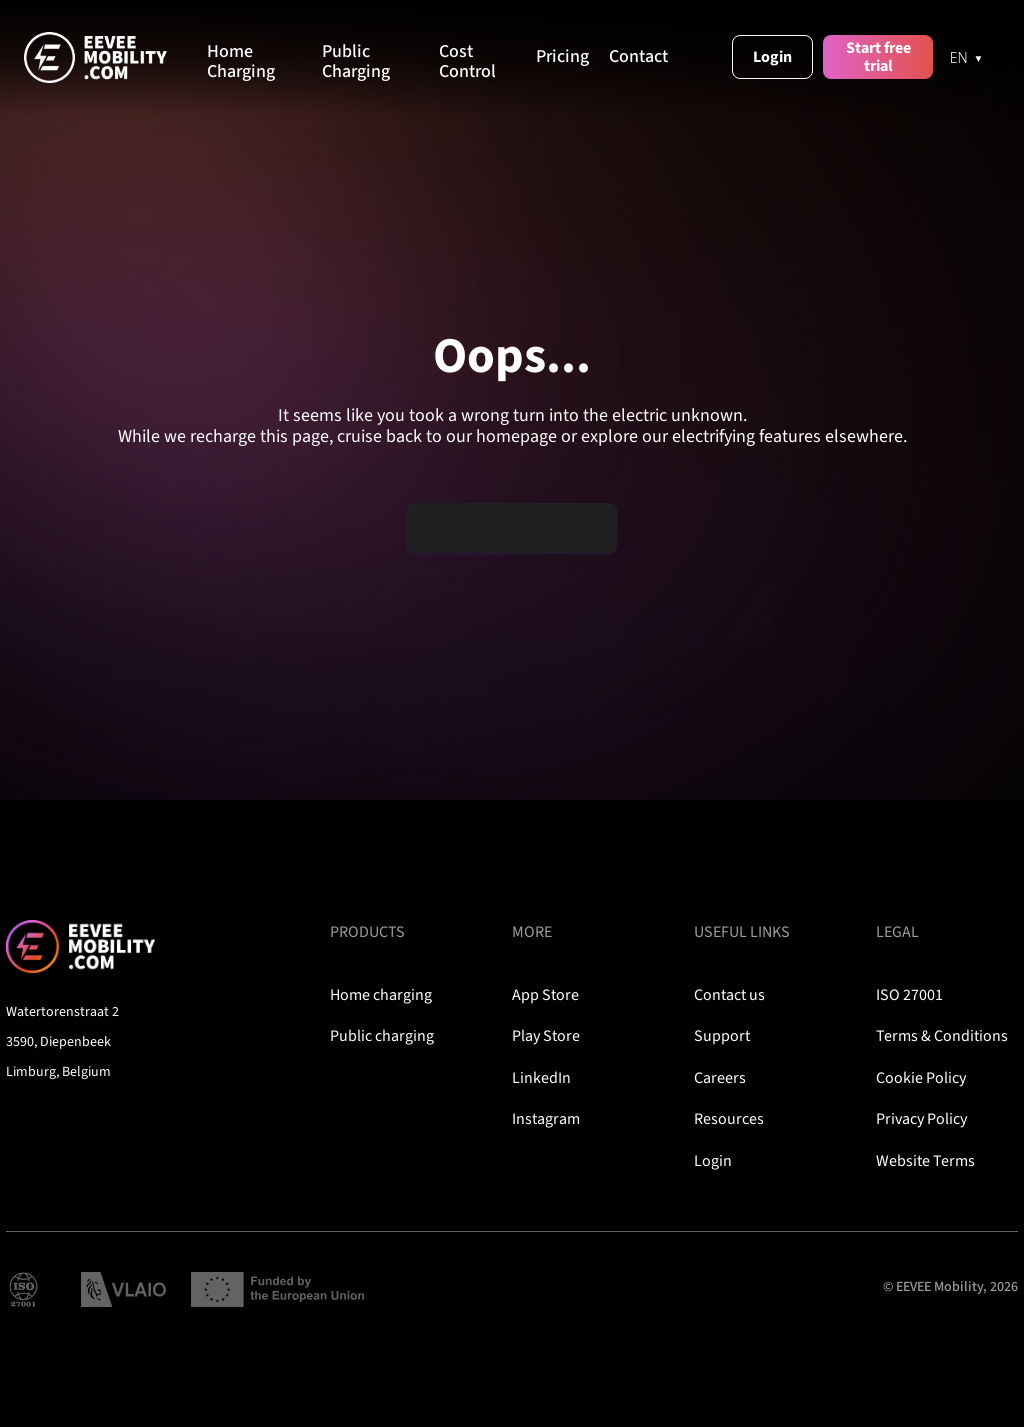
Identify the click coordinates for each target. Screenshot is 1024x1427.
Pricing (562, 57)
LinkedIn (541, 1078)
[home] (115, 57)
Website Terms (925, 1161)
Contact (638, 57)
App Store (545, 995)
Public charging (382, 1036)
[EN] (967, 57)
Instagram (546, 1119)
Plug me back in (513, 527)
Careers (720, 1078)
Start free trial (878, 57)
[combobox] (966, 57)
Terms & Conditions (942, 1036)
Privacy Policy (921, 1119)
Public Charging (356, 62)
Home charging (381, 995)
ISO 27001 (909, 995)
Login (772, 57)
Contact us (729, 995)
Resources (729, 1119)
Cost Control (467, 62)
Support (722, 1036)
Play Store (546, 1036)
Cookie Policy (921, 1078)
